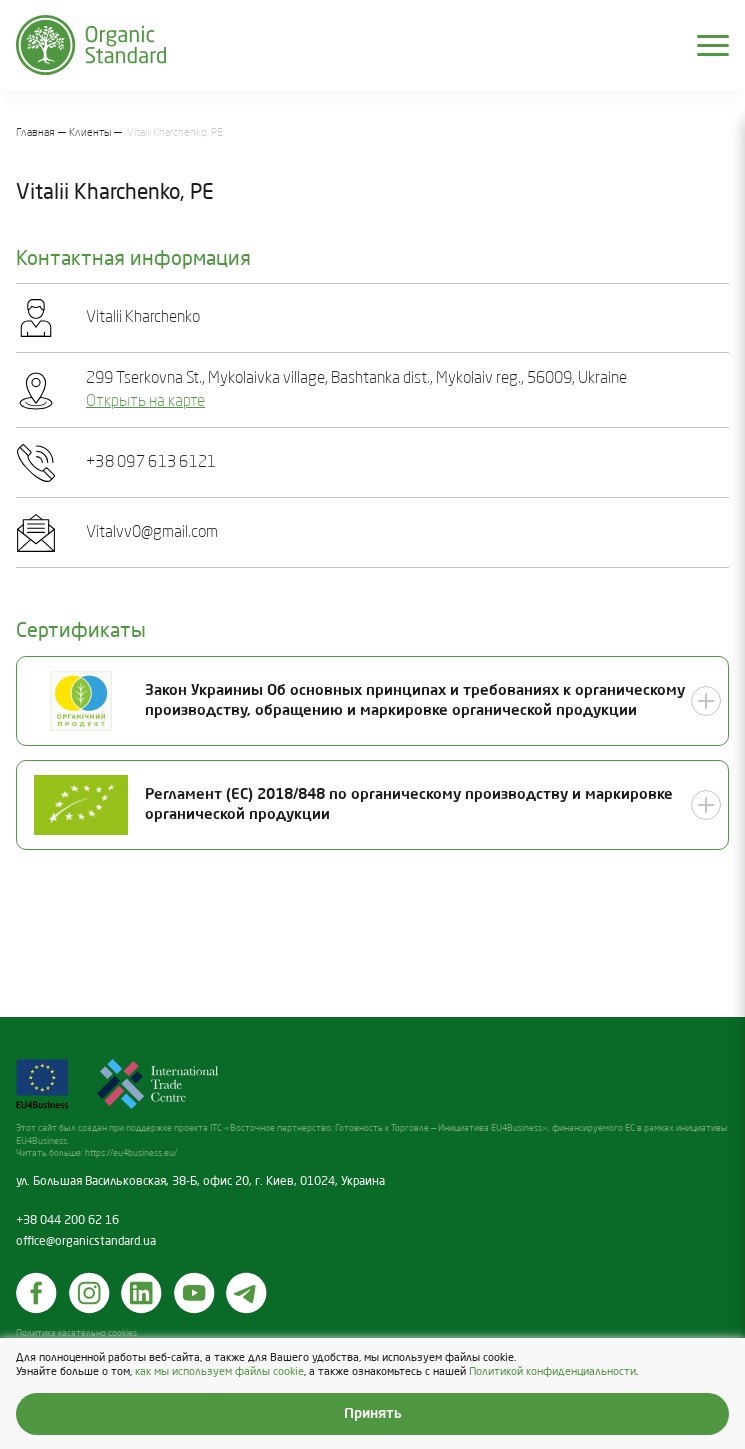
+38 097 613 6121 (151, 463)
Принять (373, 1414)
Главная (35, 133)
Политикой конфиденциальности (552, 1371)
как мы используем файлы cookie (219, 1371)
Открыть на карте (145, 402)
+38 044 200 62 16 (67, 1221)
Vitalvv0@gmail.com (152, 533)
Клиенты (90, 133)
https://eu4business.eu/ (131, 1153)
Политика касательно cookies (76, 1333)
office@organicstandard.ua (86, 1242)
